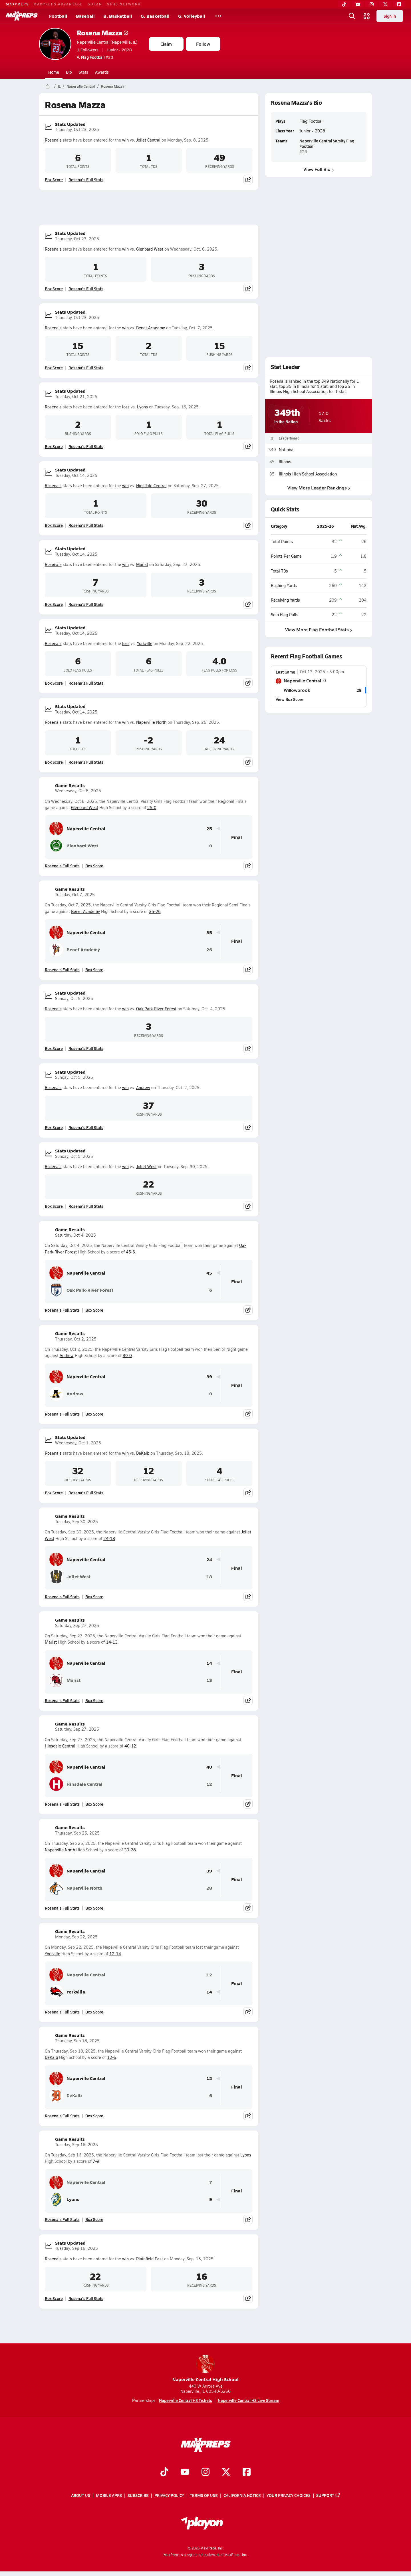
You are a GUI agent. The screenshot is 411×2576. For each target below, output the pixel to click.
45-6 (130, 1252)
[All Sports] (218, 16)
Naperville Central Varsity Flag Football (326, 143)
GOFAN (95, 4)
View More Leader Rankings (318, 487)
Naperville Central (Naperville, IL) (107, 42)
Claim (166, 44)
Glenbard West (149, 249)
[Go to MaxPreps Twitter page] (226, 2473)
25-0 (151, 807)
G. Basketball (155, 16)
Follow (203, 44)
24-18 (109, 1538)
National (287, 449)
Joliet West (146, 1166)
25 (209, 829)
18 (209, 1577)
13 (209, 1680)
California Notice (242, 2495)
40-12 (130, 1746)
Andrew (143, 1087)
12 (209, 1784)
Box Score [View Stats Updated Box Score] (54, 179)
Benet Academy (150, 327)
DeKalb (142, 1453)
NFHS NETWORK (124, 4)
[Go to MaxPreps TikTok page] (164, 2473)
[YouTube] (358, 4)
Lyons (142, 407)
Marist (142, 564)
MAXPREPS (17, 4)
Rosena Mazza (102, 32)
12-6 (111, 2057)
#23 (95, 57)
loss (126, 407)
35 (209, 933)
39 (209, 1377)
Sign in (390, 16)
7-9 (96, 2161)
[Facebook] (399, 4)
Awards (102, 72)
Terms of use (204, 2495)
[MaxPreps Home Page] (47, 86)
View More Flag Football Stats (318, 629)
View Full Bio (318, 169)
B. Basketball (117, 16)
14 (209, 1663)
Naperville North (151, 722)
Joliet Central (148, 140)
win (125, 140)
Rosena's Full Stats (85, 179)
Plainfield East (149, 2258)
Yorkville (144, 643)
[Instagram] (371, 4)
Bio (69, 72)
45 (209, 1273)
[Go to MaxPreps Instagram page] (205, 2473)
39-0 (127, 1355)
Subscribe (138, 2495)
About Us (80, 2495)
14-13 (112, 1642)
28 (209, 1888)
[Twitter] (385, 4)
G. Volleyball (191, 16)
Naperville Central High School (205, 2369)
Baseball (85, 16)
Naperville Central (81, 86)
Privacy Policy (169, 2495)
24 (209, 1560)
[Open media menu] (366, 16)
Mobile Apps (109, 2495)
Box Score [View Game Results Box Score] (94, 865)
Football (58, 16)
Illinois (285, 461)
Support (328, 2495)
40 (209, 1767)
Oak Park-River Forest (156, 1008)
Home (53, 72)
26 (209, 950)
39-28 (130, 1850)
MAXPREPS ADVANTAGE (58, 4)
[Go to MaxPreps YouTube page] (185, 2473)
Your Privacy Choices (289, 2495)
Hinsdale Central (151, 485)
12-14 (115, 1953)
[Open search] (351, 16)
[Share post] (248, 179)
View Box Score (289, 699)
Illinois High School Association (308, 473)
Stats (83, 72)
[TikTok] (344, 4)
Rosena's (53, 140)
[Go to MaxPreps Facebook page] (246, 2473)
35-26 (155, 911)
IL (59, 86)
